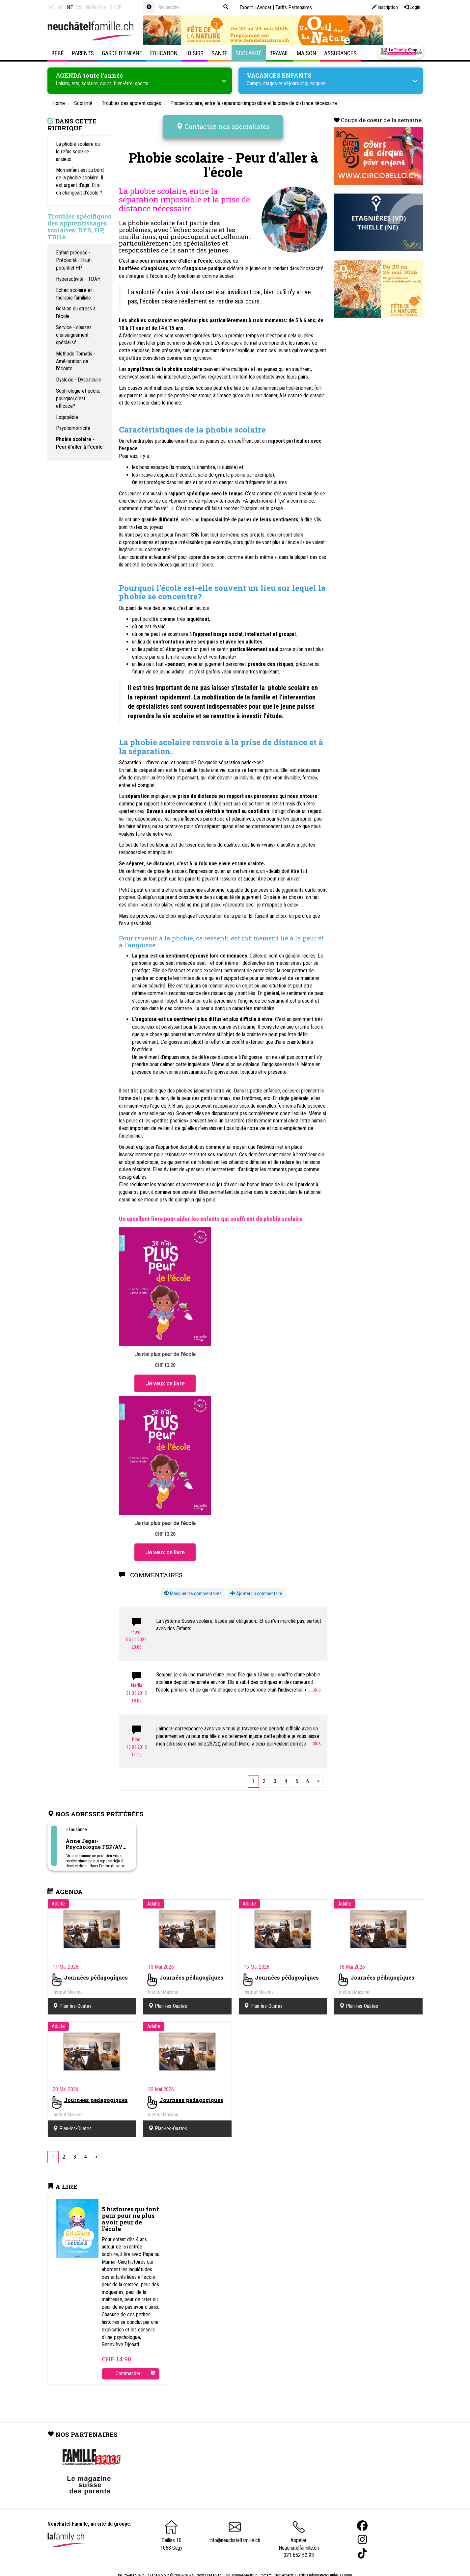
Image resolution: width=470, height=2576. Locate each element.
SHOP (115, 7)
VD (51, 7)
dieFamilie (95, 7)
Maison (306, 53)
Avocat (264, 7)
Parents (83, 53)
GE (61, 7)
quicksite (149, 2565)
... (314, 1680)
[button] (192, 1584)
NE (70, 7)
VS (79, 7)
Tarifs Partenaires (293, 7)
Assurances (340, 53)
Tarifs (301, 2565)
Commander (136, 2364)
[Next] (318, 1772)
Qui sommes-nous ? (241, 2565)
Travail (279, 53)
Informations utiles (324, 2565)
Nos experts (284, 2565)
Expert (246, 7)
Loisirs (194, 53)
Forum (347, 2565)
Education (164, 53)
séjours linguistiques (304, 82)
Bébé (57, 53)
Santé (219, 53)
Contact (265, 2565)
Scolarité (248, 53)
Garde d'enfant (122, 53)
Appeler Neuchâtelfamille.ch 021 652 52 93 (299, 2531)
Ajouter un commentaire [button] (256, 1584)
